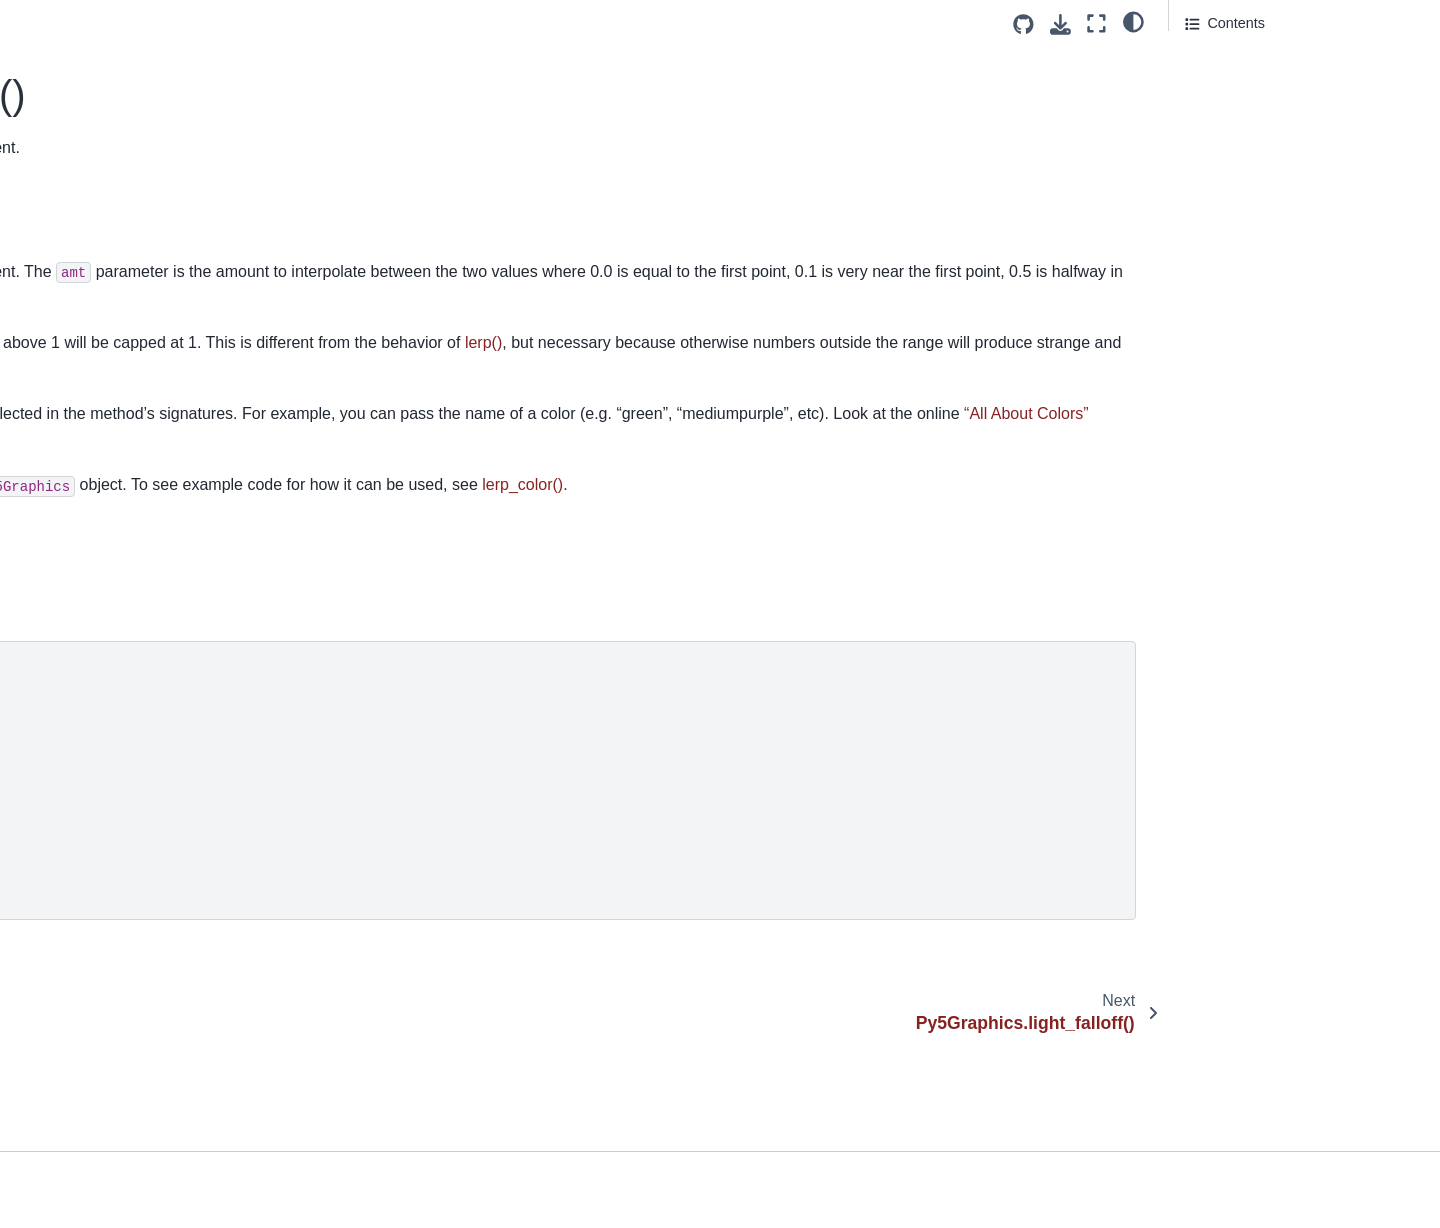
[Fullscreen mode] (1096, 23)
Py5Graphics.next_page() (111, 640)
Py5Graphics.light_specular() (122, 259)
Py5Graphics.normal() (100, 863)
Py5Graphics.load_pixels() (114, 418)
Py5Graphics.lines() (93, 354)
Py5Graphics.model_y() (105, 577)
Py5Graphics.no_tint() (99, 831)
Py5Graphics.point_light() (111, 1148)
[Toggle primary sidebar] (351, 23)
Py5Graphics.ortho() (94, 926)
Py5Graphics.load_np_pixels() (126, 386)
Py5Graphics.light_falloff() (112, 227)
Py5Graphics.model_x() (105, 545)
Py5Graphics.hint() (89, 37)
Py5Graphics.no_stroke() (109, 799)
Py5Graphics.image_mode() (119, 132)
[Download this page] (1060, 24)
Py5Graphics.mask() (95, 513)
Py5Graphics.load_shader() (117, 450)
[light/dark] (1133, 21)
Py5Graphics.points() (97, 1180)
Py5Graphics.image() (97, 100)
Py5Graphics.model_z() (105, 608)
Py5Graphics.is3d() (91, 164)
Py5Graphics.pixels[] (95, 1085)
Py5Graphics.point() (93, 1117)
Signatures (1219, 89)
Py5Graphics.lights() (95, 291)
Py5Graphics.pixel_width (109, 1053)
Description (1224, 61)
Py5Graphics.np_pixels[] (107, 894)
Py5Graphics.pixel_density (115, 990)
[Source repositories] (1023, 24)
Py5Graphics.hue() (90, 68)
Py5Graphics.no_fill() (97, 704)
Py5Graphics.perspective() (115, 958)
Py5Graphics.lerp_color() (115, 195)
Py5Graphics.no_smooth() (113, 767)
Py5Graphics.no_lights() (107, 735)
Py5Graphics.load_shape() (115, 481)
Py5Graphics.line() (89, 323)
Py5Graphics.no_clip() (101, 672)
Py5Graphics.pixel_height (111, 1021)
